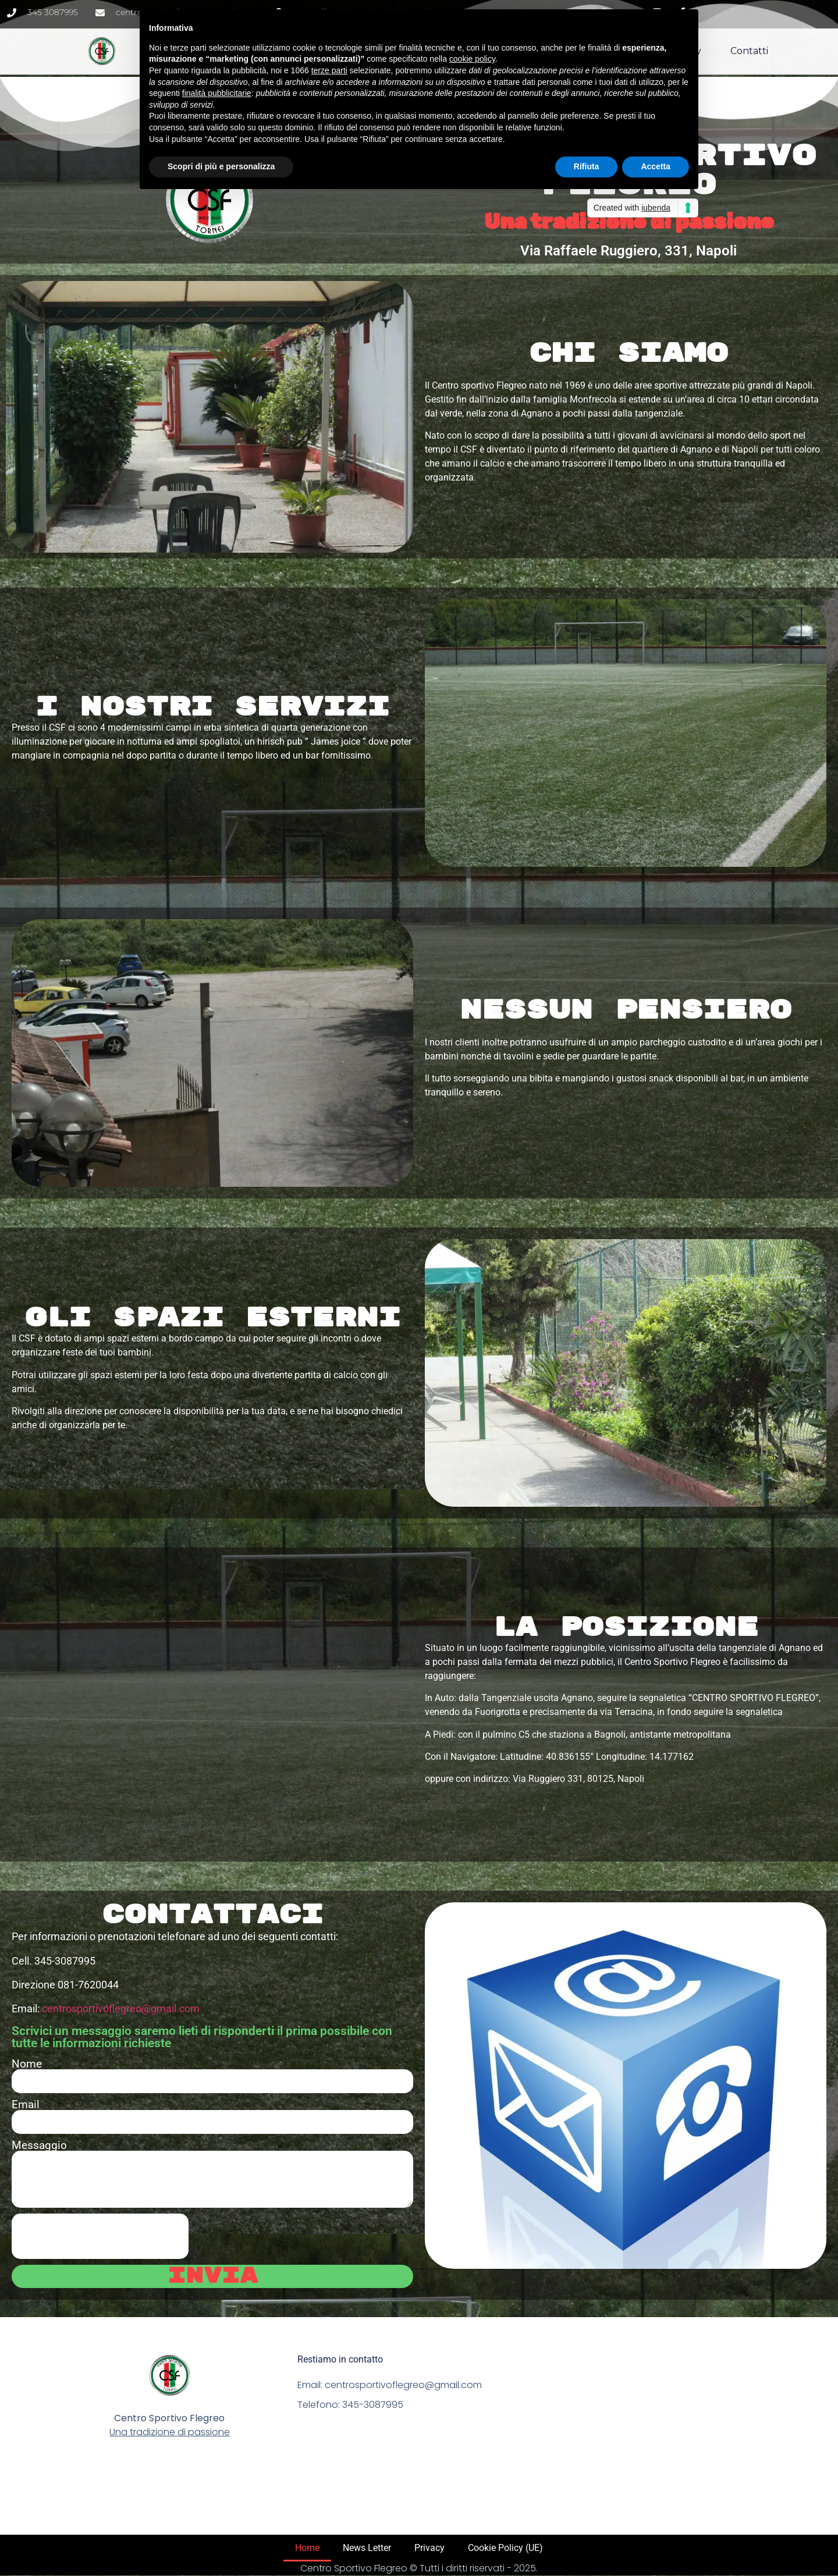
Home (307, 2547)
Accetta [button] (655, 166)
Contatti (749, 40)
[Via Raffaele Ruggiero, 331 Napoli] (675, 2426)
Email (26, 2104)
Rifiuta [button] (586, 166)
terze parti (329, 70)
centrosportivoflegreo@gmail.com (121, 2008)
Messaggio (39, 2145)
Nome (27, 2063)
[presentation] (100, 2236)
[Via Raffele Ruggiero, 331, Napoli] (212, 1704)
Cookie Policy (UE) (505, 2547)
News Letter (367, 2547)
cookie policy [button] (472, 58)
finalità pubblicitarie (216, 93)
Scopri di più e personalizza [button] (221, 166)
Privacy (429, 2547)
